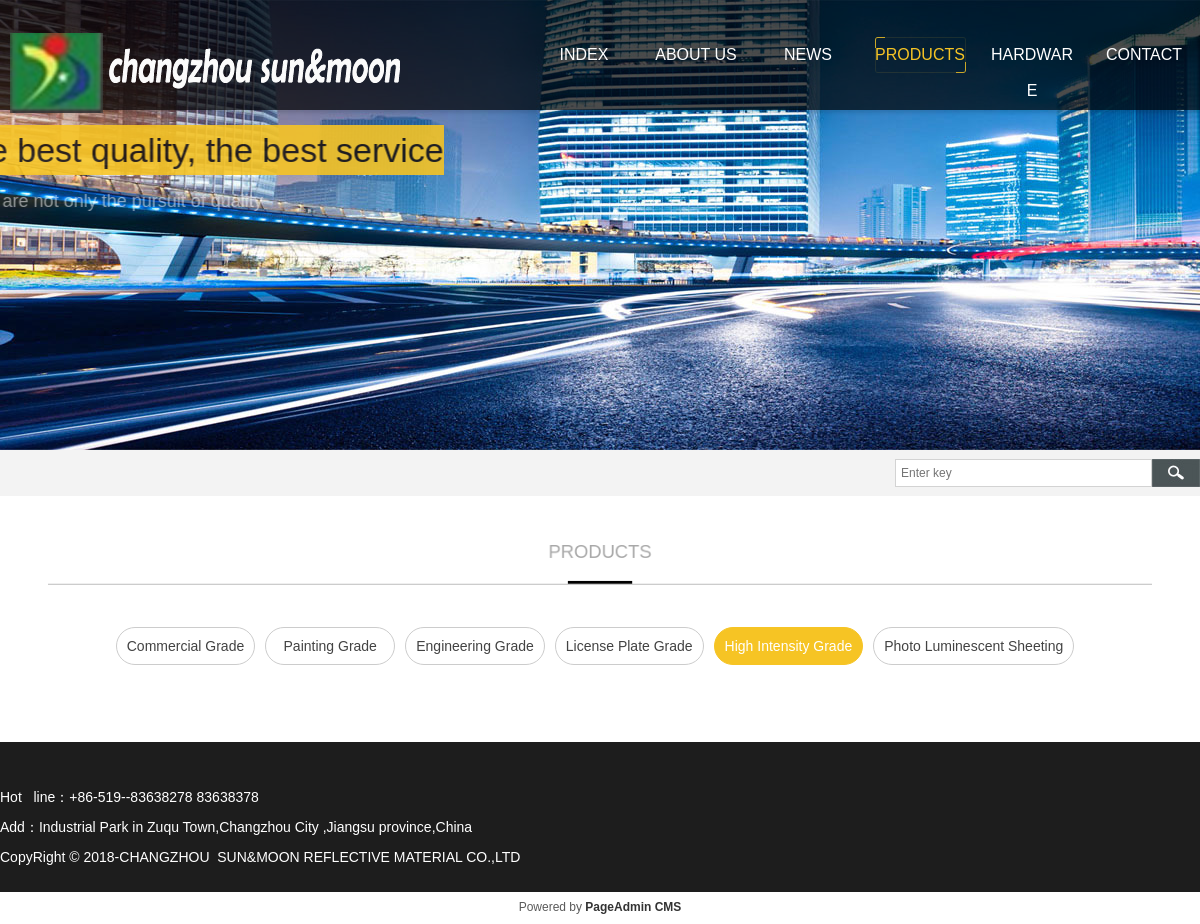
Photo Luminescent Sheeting (973, 646)
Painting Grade (330, 646)
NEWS (808, 54)
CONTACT (1144, 54)
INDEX (584, 54)
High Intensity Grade (789, 646)
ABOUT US (696, 54)
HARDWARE (1032, 72)
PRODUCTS (920, 54)
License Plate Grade (629, 646)
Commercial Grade (185, 646)
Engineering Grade (475, 646)
